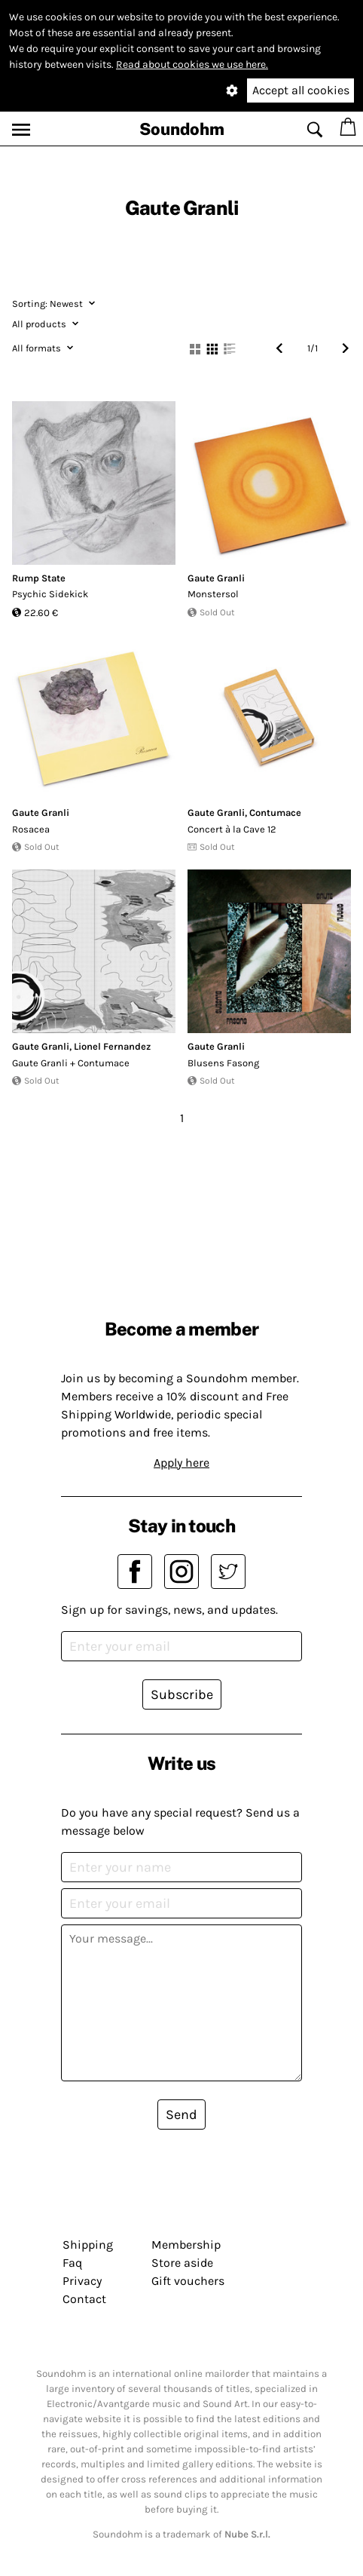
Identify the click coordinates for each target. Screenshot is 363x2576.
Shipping (88, 2244)
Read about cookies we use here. (192, 64)
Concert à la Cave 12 (232, 829)
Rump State (39, 578)
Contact (84, 2299)
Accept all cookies (300, 90)
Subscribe (182, 1694)
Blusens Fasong (223, 1063)
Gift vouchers (187, 2281)
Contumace (275, 812)
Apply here (181, 1462)
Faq (72, 2263)
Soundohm (181, 129)
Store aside (182, 2263)
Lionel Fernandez (112, 1046)
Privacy (82, 2281)
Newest (53, 303)
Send (181, 2114)
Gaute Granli (216, 578)
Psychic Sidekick (50, 594)
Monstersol (213, 594)
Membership (186, 2244)
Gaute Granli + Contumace (71, 1063)
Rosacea (31, 829)
